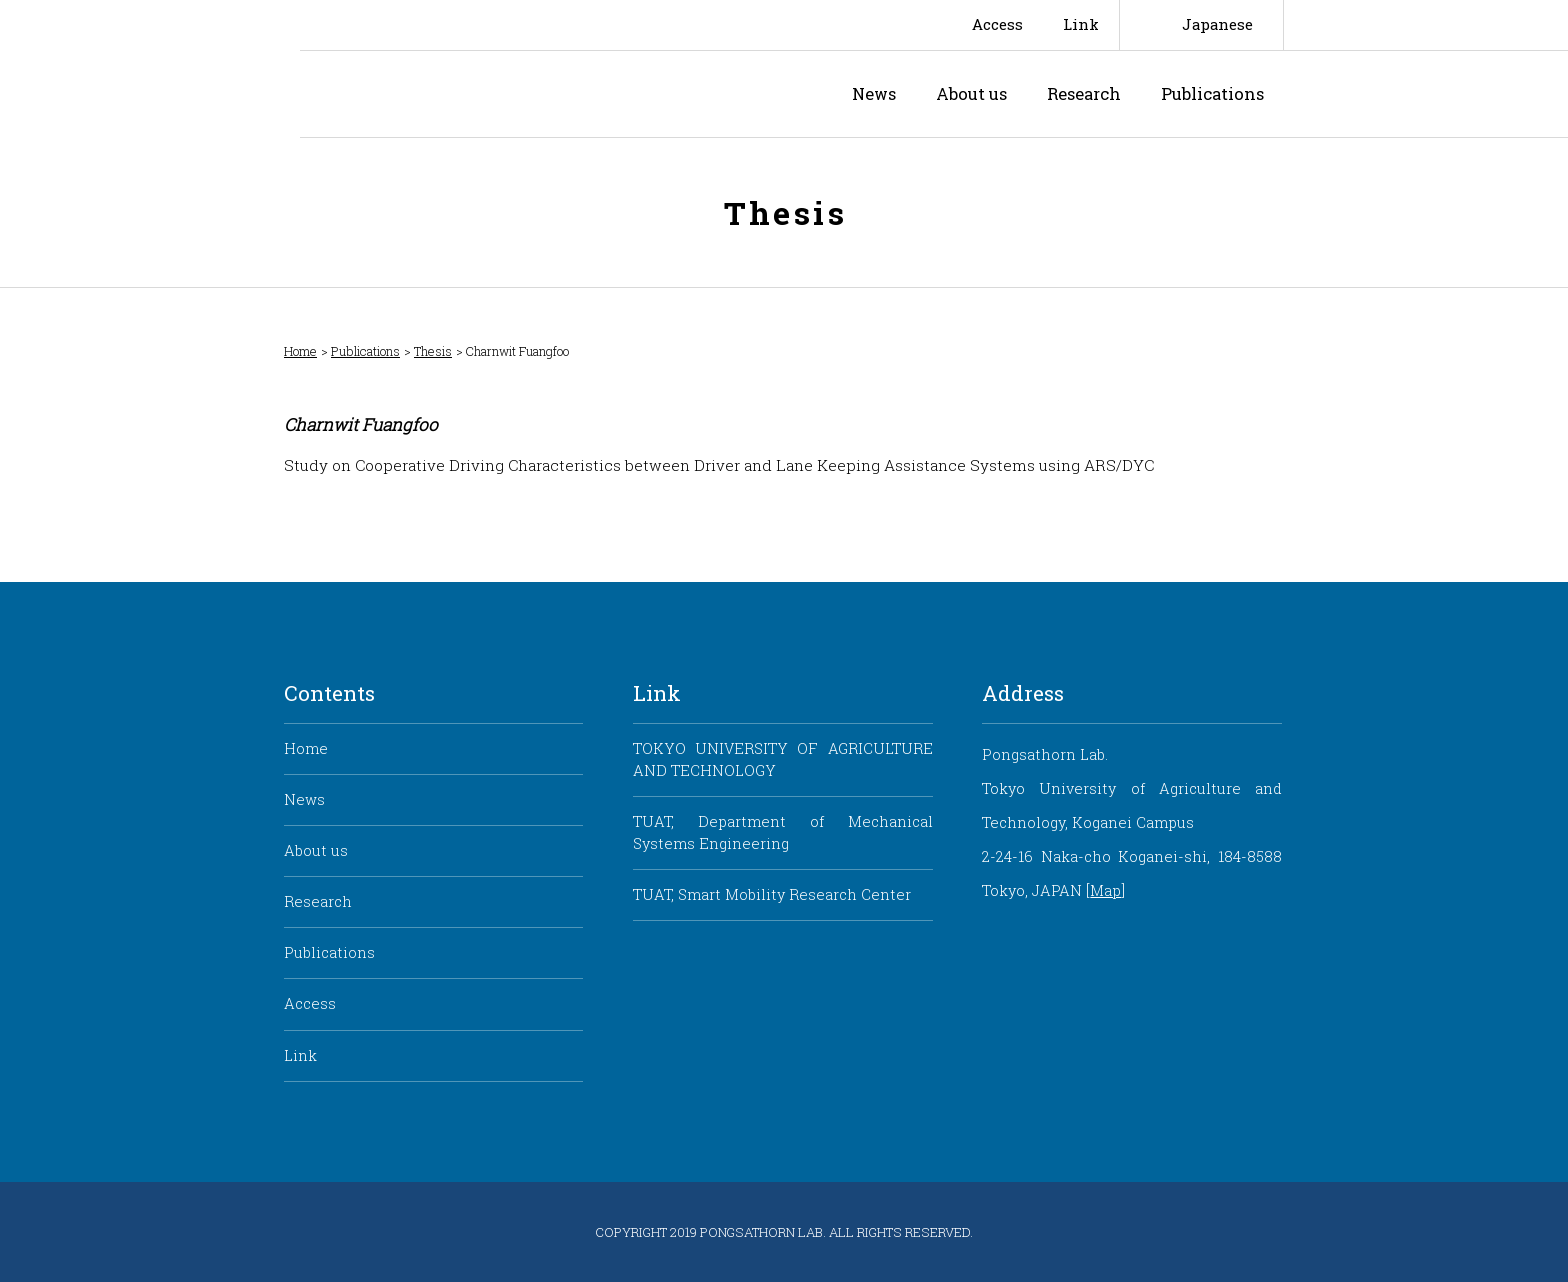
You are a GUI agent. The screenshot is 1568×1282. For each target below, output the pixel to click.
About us (971, 93)
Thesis (433, 351)
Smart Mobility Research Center (150, 69)
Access (997, 24)
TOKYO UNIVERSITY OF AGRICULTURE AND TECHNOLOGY (782, 759)
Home (300, 351)
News (874, 93)
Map (1105, 890)
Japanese (1217, 24)
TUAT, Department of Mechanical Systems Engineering (782, 832)
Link (1081, 24)
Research (1084, 93)
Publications (1212, 93)
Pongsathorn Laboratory (474, 94)
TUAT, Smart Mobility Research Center (772, 894)
